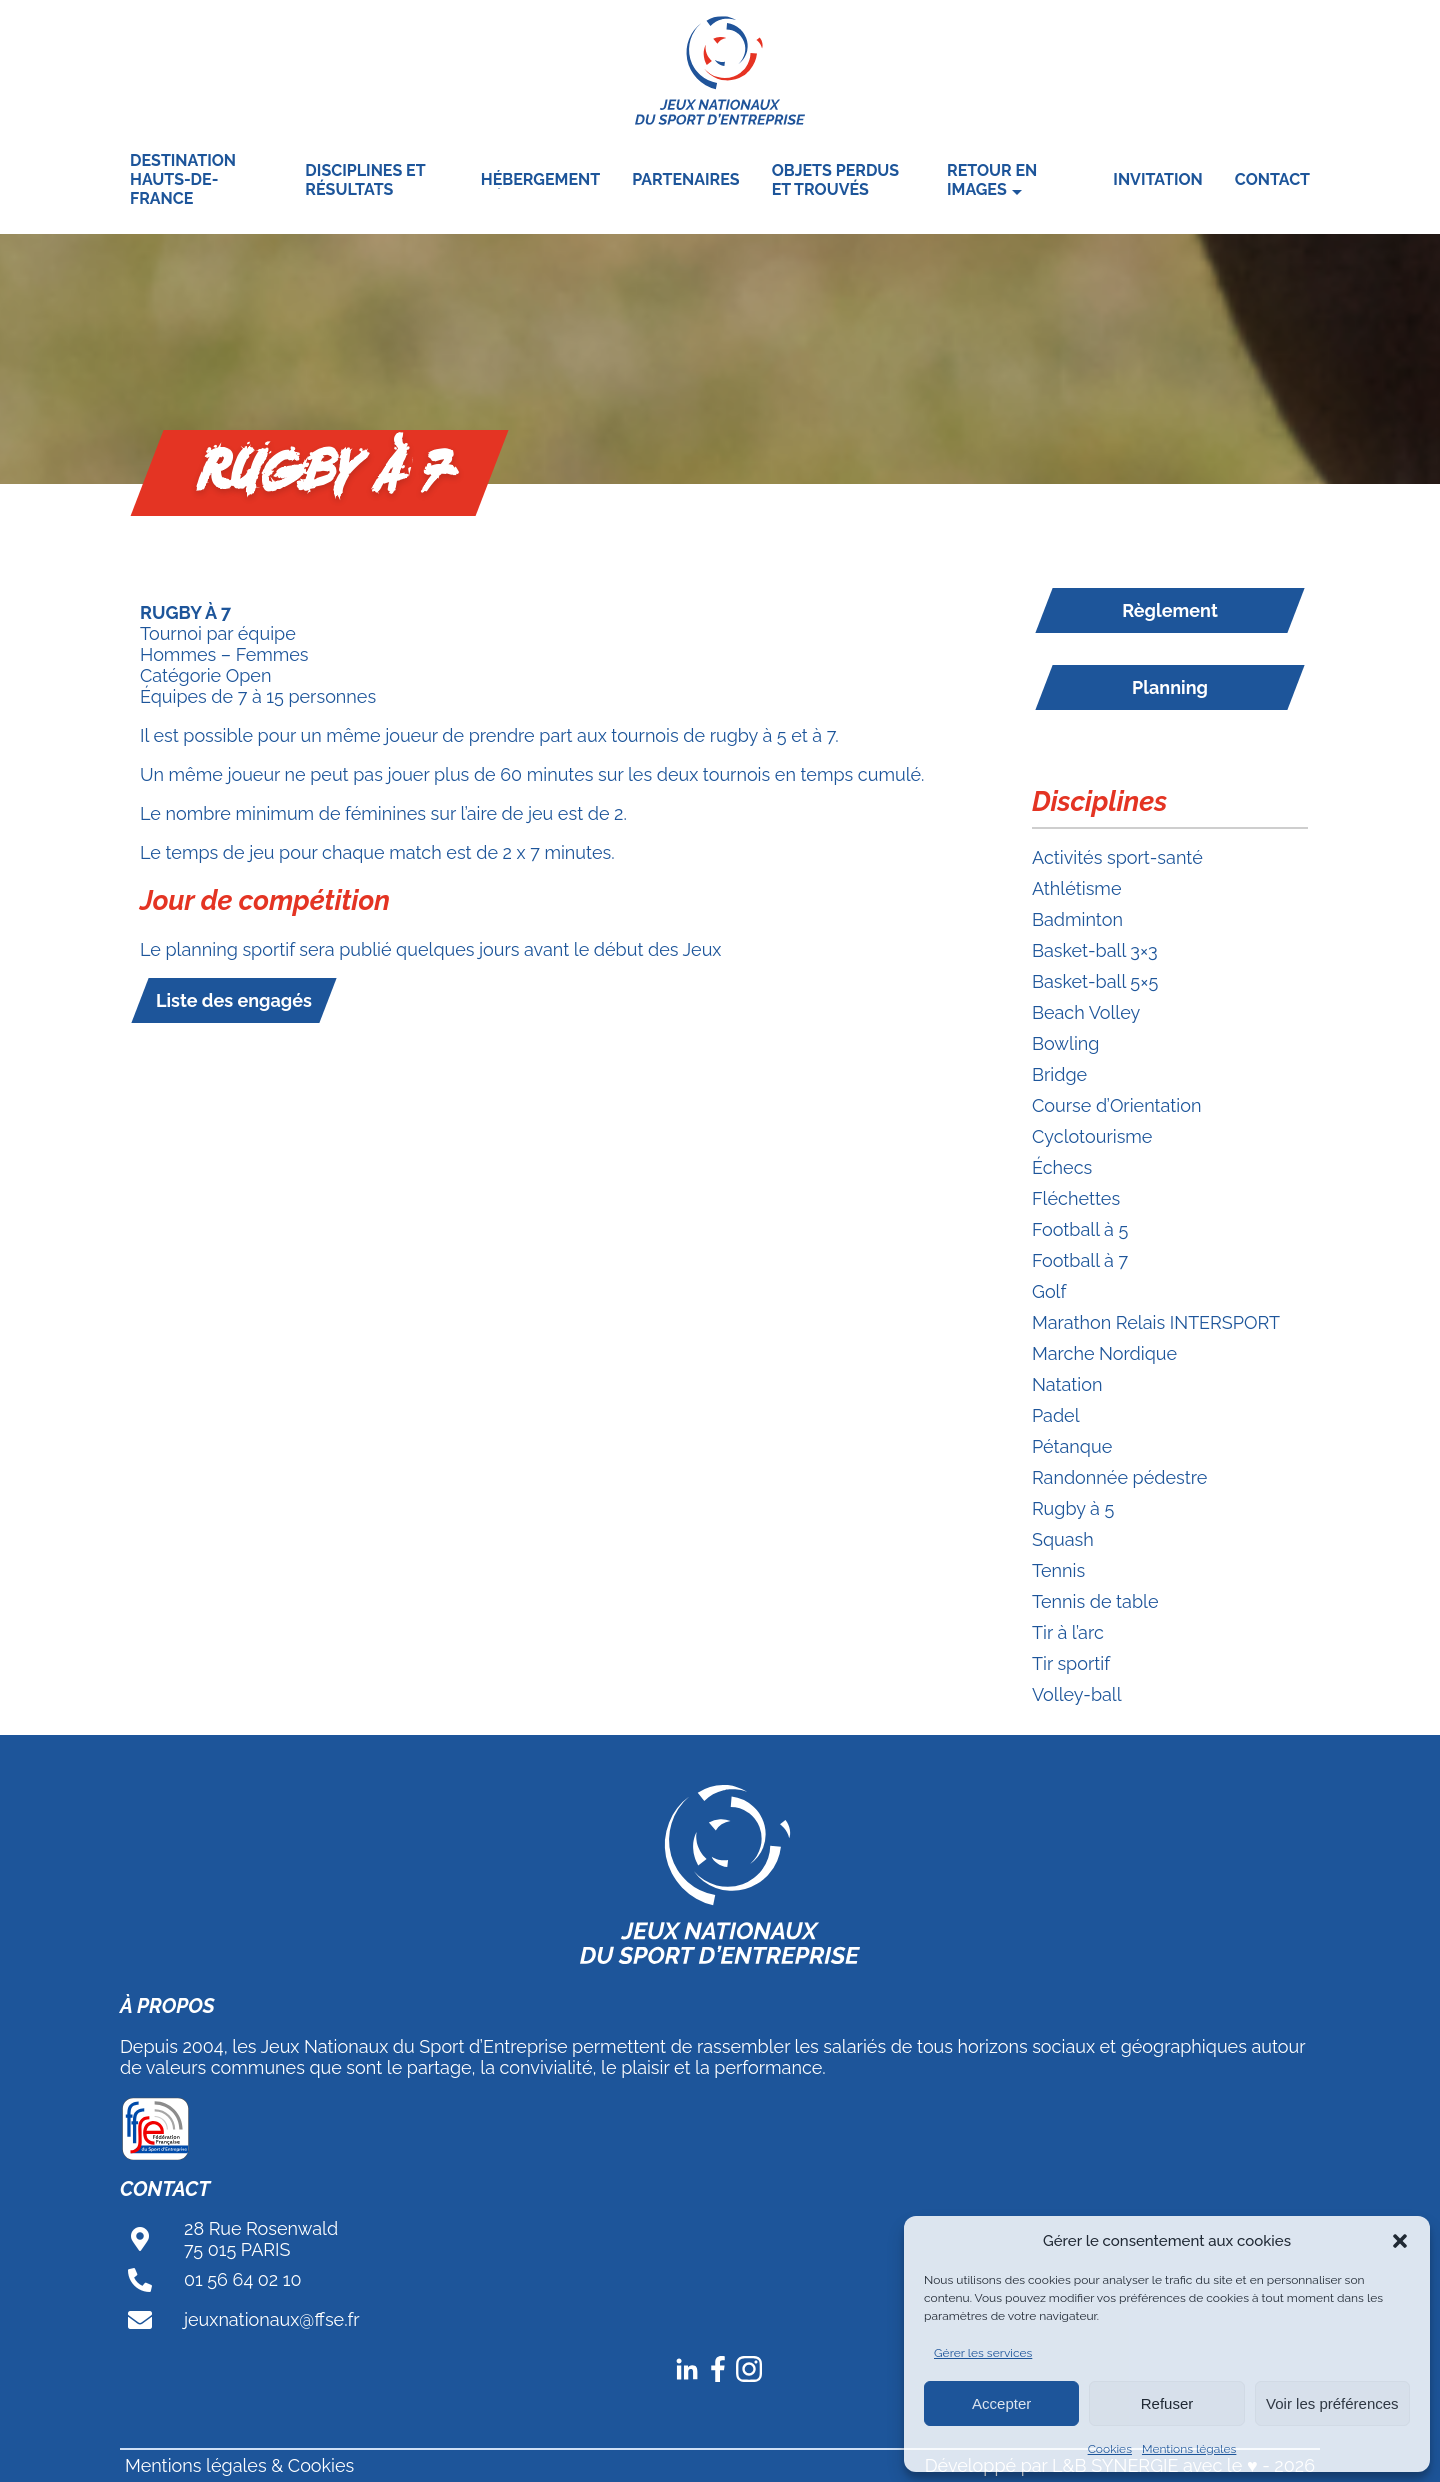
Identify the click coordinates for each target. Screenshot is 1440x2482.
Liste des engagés (234, 1000)
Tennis (1058, 1570)
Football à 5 (1080, 1229)
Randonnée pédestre (1119, 1477)
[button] (1400, 2241)
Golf (1049, 1291)
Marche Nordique (1104, 1353)
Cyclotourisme (1092, 1136)
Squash (1063, 1539)
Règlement (1170, 610)
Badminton (1077, 919)
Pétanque (1072, 1446)
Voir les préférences (1332, 2403)
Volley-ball (1077, 1694)
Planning (1170, 687)
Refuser (1167, 2403)
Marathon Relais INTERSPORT (1156, 1322)
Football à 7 (1080, 1260)
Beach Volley (1086, 1012)
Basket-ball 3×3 (1095, 950)
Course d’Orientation (1116, 1105)
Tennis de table (1095, 1601)
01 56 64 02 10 (243, 2279)
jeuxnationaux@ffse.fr (272, 2319)
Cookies (1110, 2449)
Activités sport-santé (1117, 857)
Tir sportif (1071, 1663)
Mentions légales (1189, 2449)
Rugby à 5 (1073, 1508)
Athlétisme (1076, 888)
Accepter (1001, 2403)
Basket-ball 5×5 (1095, 981)
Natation (1067, 1384)
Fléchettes (1076, 1198)
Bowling (1065, 1043)
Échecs (1062, 1167)
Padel (1056, 1415)
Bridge (1059, 1074)
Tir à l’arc (1068, 1632)
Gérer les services (983, 2353)
